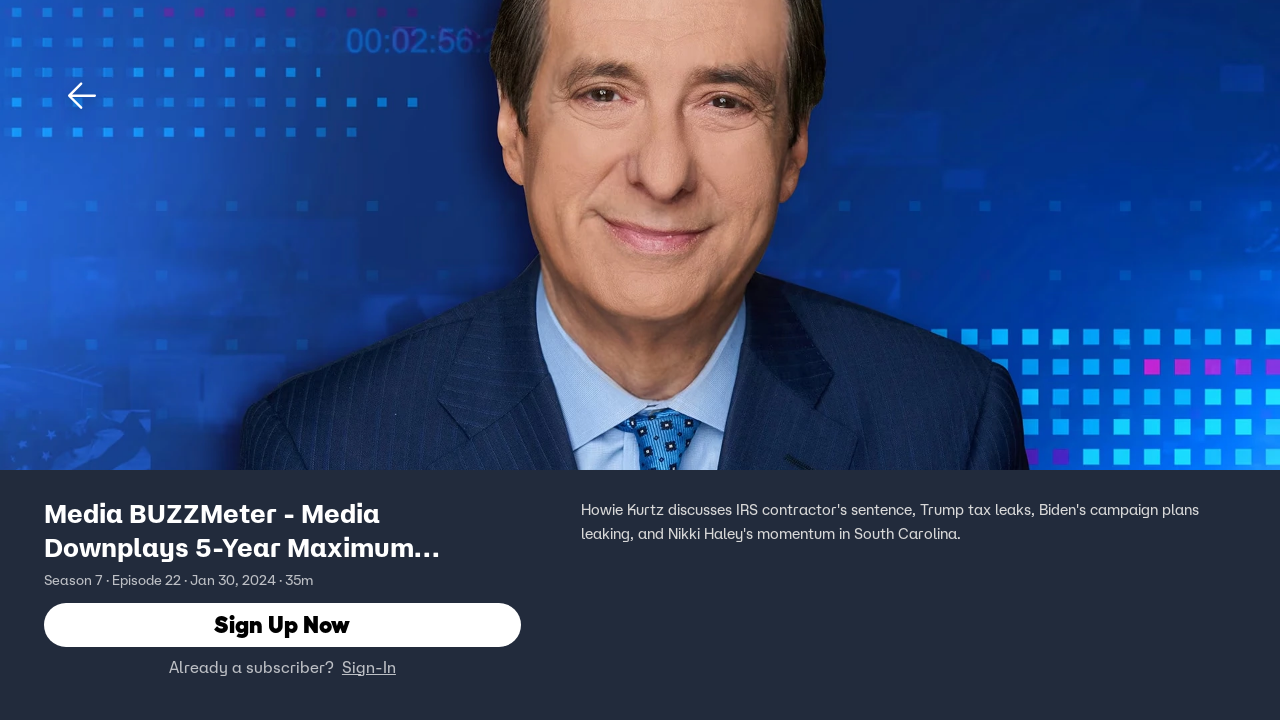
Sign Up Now (282, 624)
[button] (82, 96)
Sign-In (369, 667)
